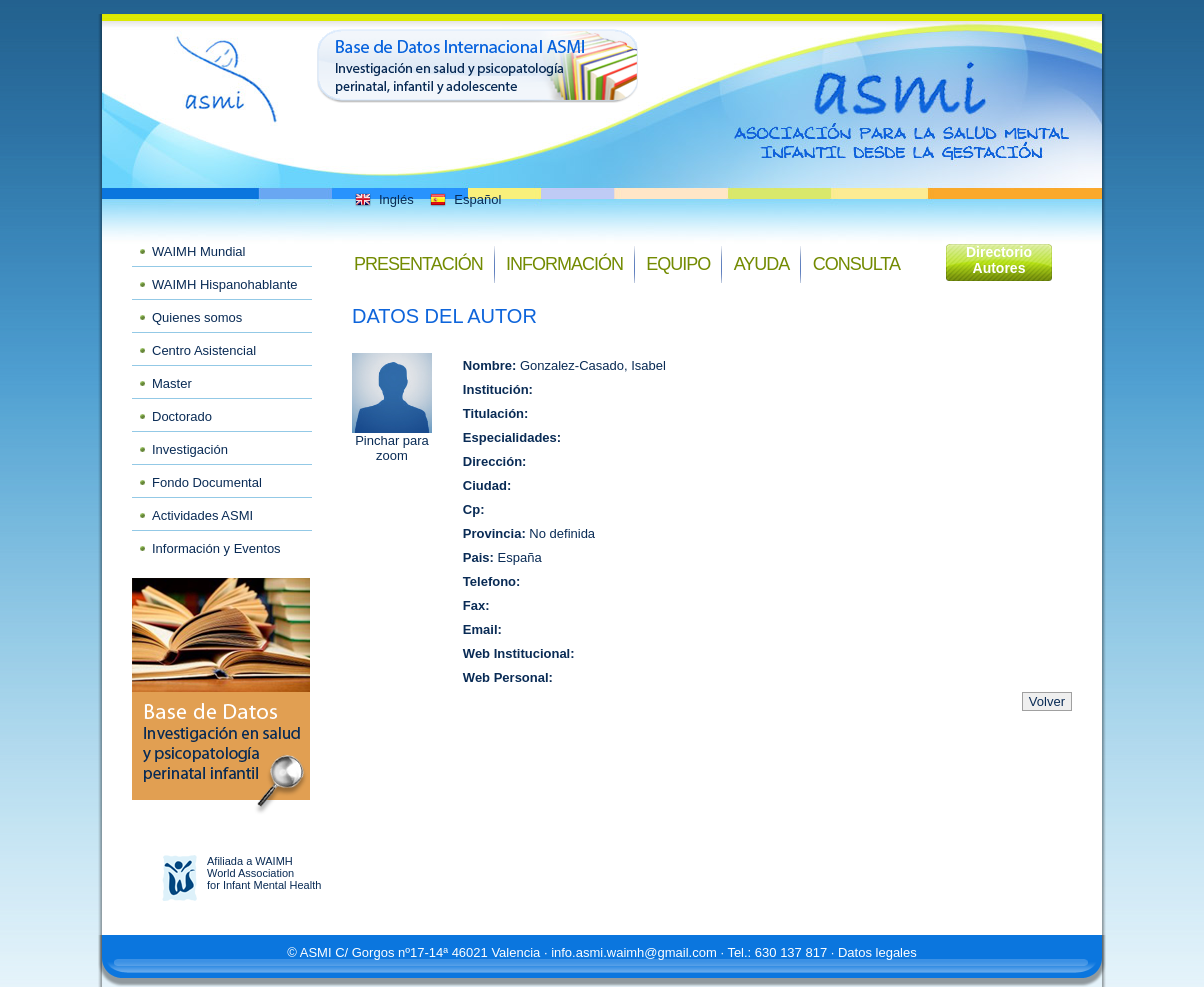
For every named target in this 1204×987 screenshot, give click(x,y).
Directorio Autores (999, 260)
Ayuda (762, 264)
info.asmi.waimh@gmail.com (634, 952)
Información (564, 264)
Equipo (678, 264)
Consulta (856, 264)
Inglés (383, 199)
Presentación (418, 264)
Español (464, 199)
